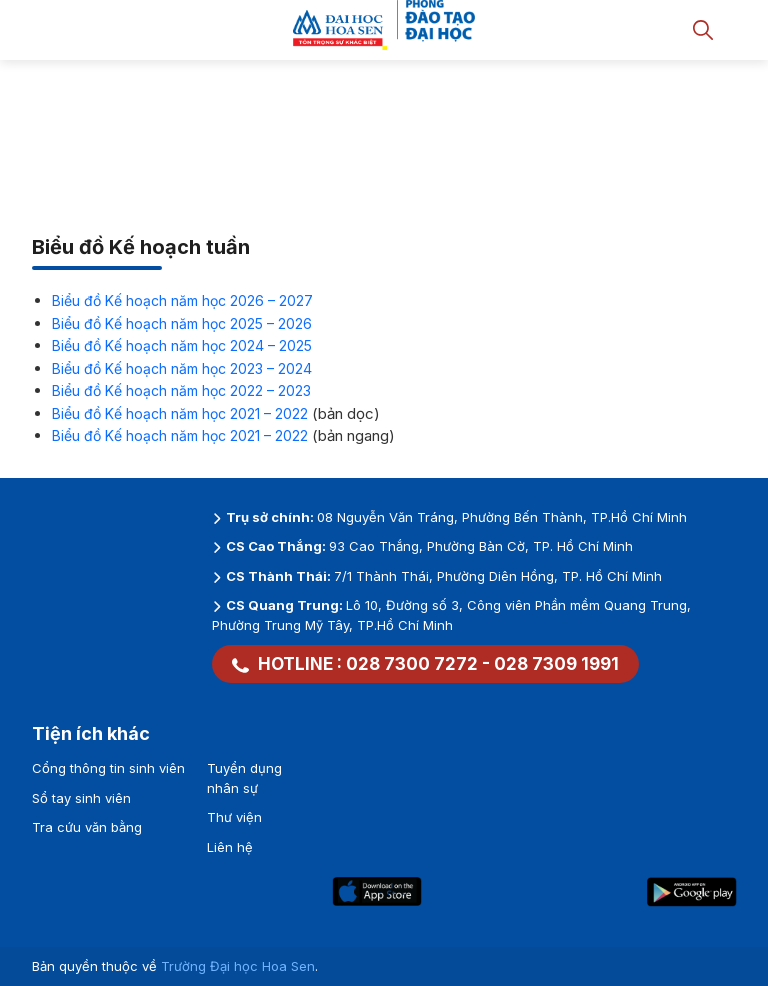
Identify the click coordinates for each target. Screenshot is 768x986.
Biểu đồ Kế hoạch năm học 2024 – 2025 (182, 345)
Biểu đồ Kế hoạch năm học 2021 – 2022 (180, 413)
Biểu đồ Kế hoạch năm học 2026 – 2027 (182, 300)
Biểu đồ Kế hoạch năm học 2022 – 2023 (181, 390)
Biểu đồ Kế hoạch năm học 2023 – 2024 (182, 368)
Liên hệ (230, 847)
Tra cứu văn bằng (87, 827)
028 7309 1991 (556, 664)
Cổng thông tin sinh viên (108, 768)
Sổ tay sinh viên (81, 798)
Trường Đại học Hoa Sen (238, 966)
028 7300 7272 (412, 664)
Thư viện (234, 817)
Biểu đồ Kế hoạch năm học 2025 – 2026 (182, 323)
